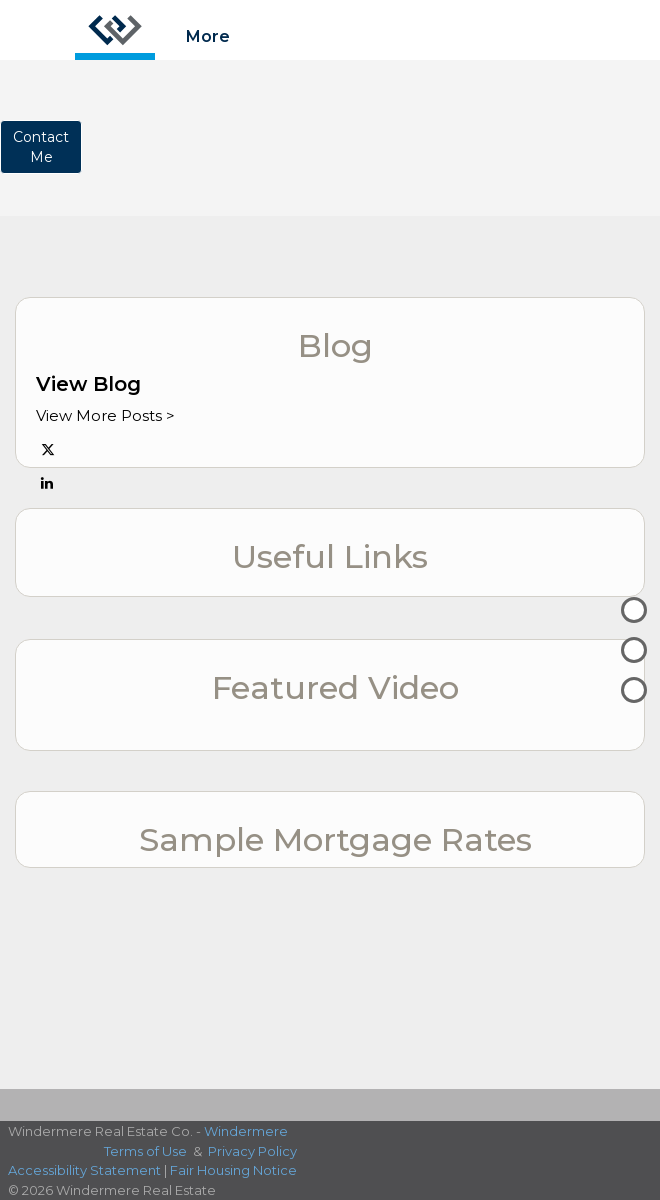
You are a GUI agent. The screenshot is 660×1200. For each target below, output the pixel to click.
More (208, 36)
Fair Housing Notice (233, 1170)
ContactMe (41, 147)
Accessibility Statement (84, 1170)
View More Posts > (105, 415)
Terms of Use (145, 1151)
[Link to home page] (115, 30)
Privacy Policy (252, 1151)
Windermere (246, 1131)
